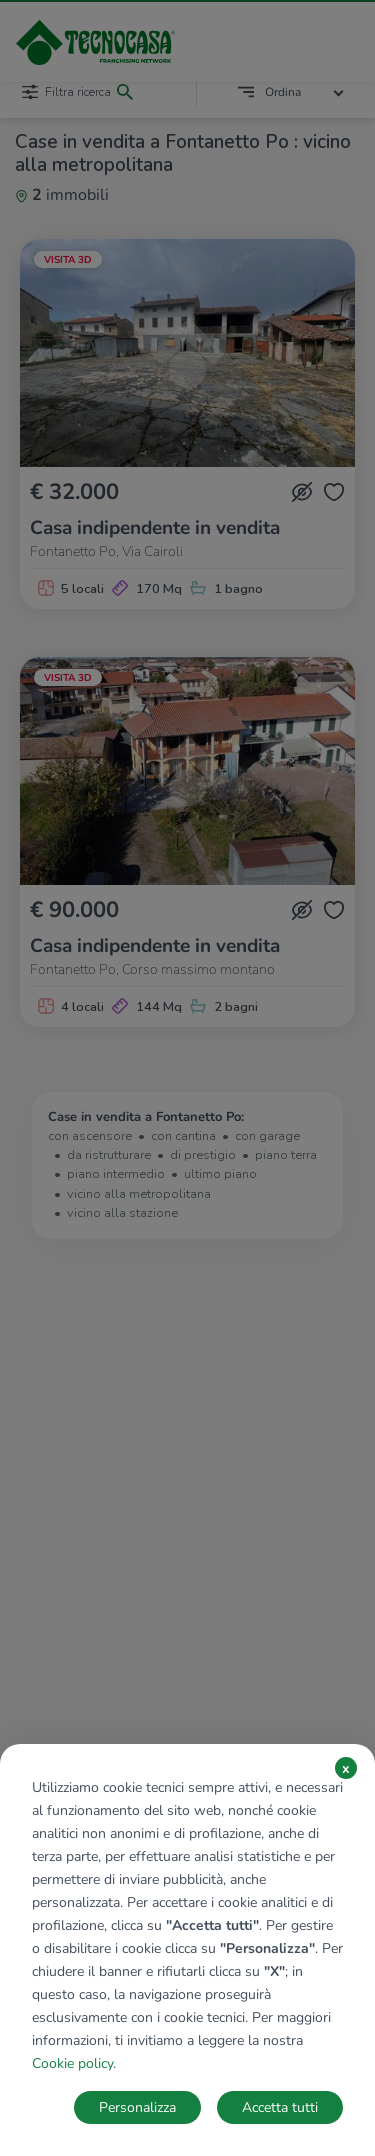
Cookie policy (72, 2063)
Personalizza (137, 2107)
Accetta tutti (280, 2107)
